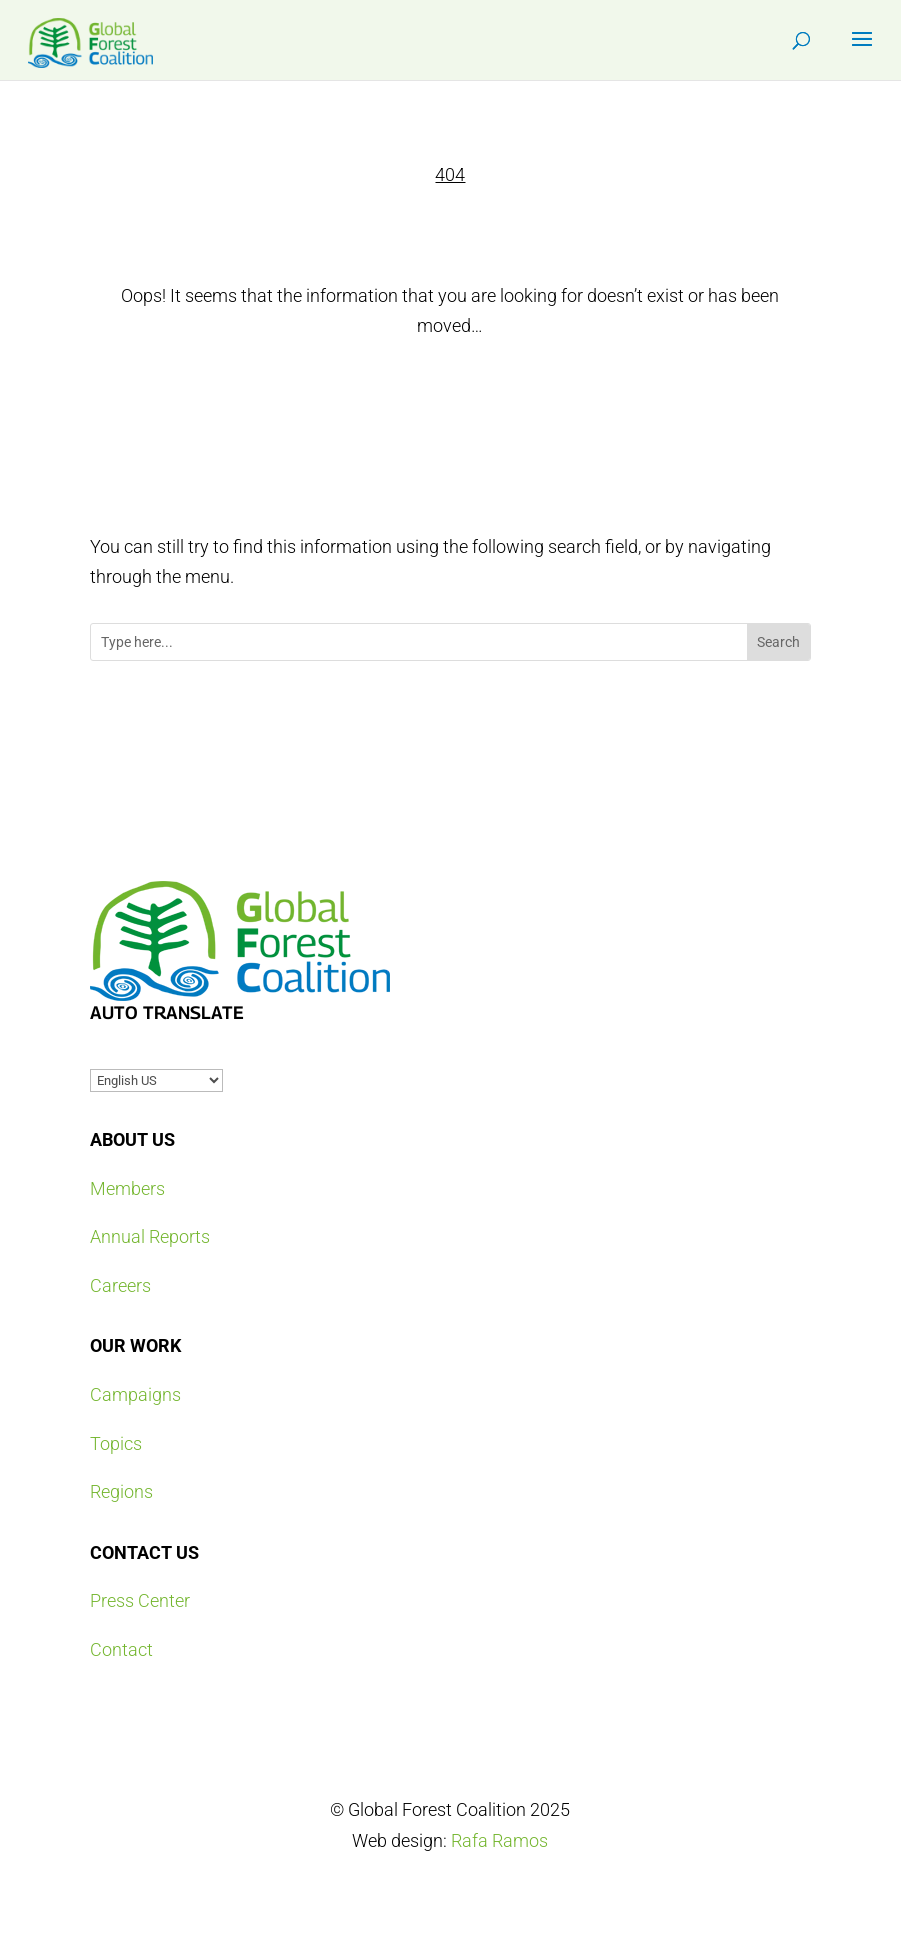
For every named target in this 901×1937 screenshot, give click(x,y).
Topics (116, 1443)
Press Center (140, 1600)
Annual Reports (150, 1236)
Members (127, 1188)
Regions (121, 1491)
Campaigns (135, 1394)
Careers (120, 1285)
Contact (121, 1649)
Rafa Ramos (499, 1840)
